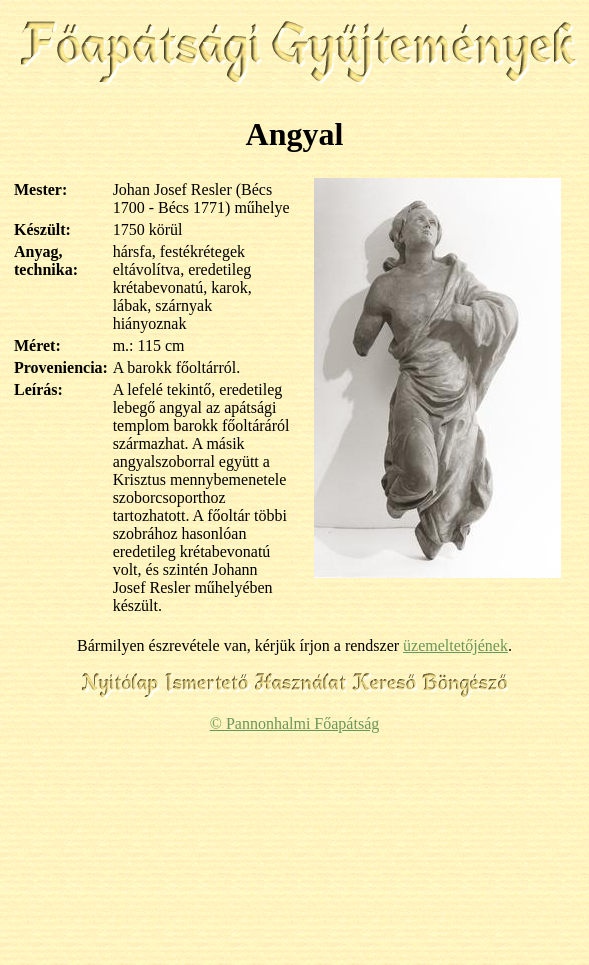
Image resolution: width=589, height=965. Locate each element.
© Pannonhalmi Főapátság (294, 723)
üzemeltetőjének (455, 645)
